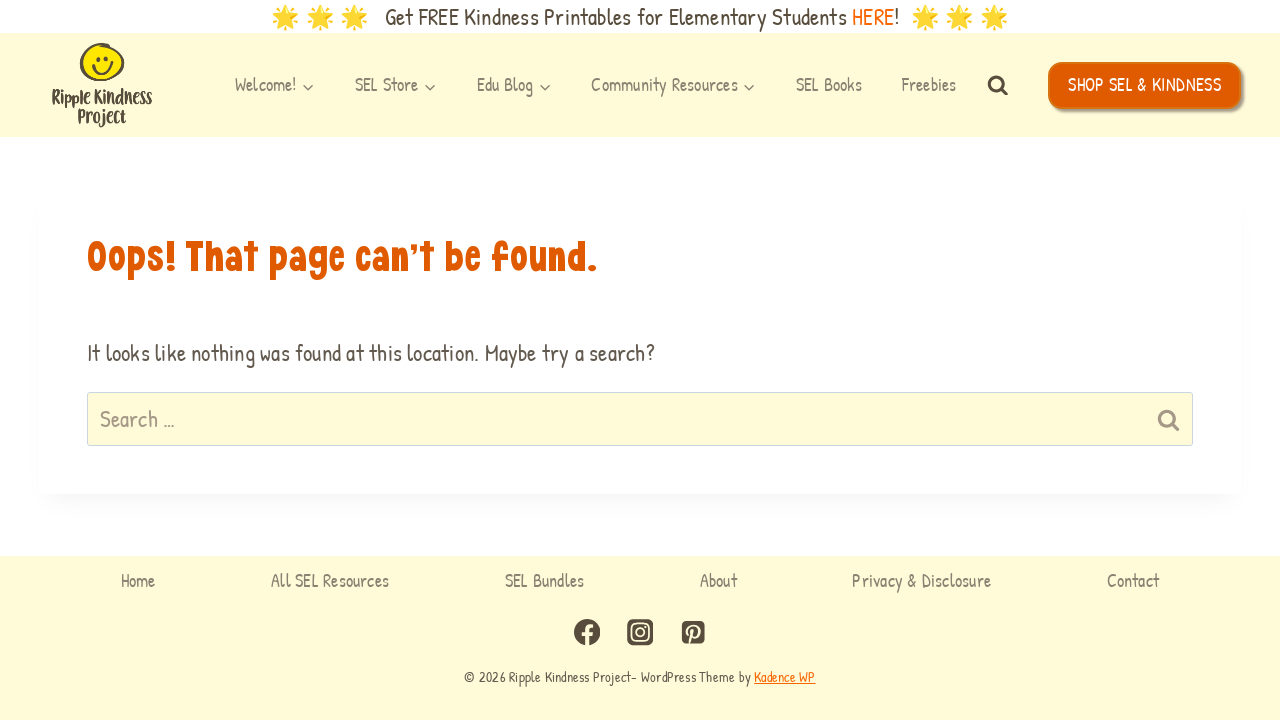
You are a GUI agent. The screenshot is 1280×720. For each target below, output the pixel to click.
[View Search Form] (998, 86)
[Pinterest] (692, 632)
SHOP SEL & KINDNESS (1144, 84)
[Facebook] (587, 632)
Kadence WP (784, 676)
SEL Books (829, 84)
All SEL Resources (330, 580)
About (718, 580)
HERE (873, 16)
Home (138, 580)
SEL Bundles (545, 580)
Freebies (929, 84)
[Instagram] (640, 632)
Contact (1133, 580)
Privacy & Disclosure (921, 580)
